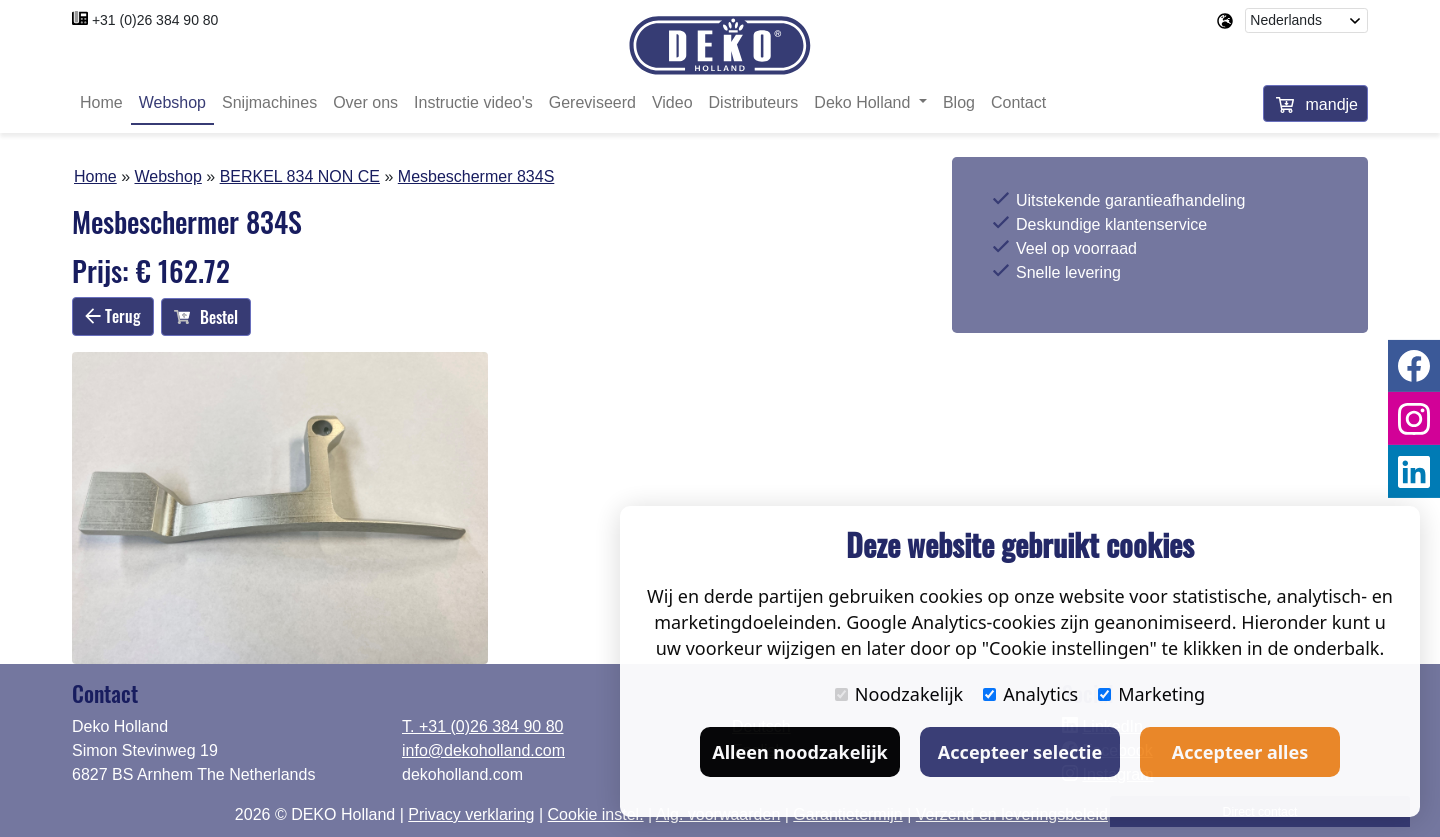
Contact (1018, 102)
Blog (959, 102)
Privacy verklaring (471, 814)
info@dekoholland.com (483, 750)
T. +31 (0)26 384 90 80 (482, 726)
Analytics (1030, 694)
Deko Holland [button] (864, 102)
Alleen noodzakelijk (799, 752)
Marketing (1151, 694)
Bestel (206, 317)
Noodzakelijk (899, 694)
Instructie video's (473, 102)
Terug (113, 316)
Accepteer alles (1240, 752)
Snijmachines (269, 102)
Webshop (172, 102)
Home (101, 102)
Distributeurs (754, 102)
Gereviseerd (592, 102)
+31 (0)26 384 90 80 (155, 20)
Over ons (365, 102)
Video (672, 102)
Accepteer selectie (1020, 752)
